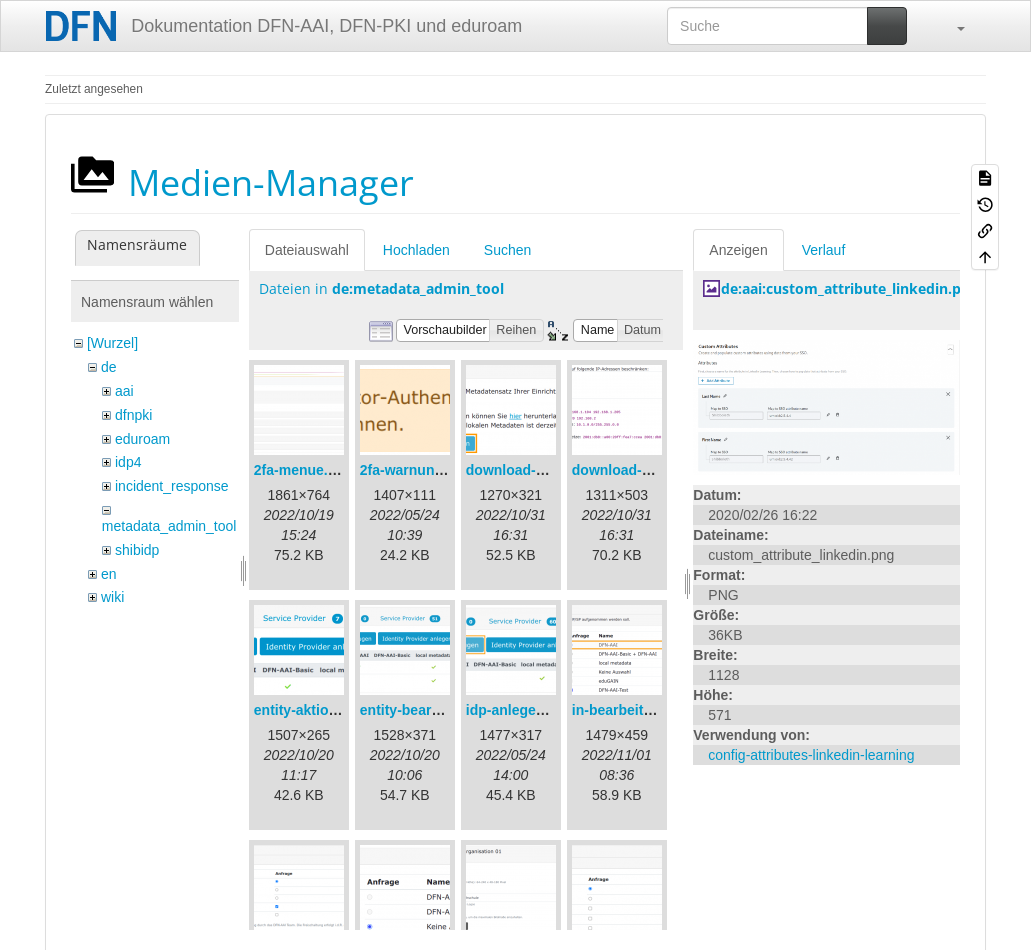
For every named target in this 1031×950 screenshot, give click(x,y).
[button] (951, 26)
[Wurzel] (112, 343)
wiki (112, 597)
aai (124, 391)
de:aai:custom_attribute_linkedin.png (849, 288)
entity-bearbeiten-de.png (441, 710)
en (109, 574)
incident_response (172, 486)
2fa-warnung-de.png (427, 470)
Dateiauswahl (307, 250)
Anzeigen (738, 250)
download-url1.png (528, 470)
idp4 (128, 462)
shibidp (137, 550)
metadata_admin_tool (169, 526)
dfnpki (133, 415)
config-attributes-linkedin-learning (811, 755)
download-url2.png (634, 470)
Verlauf (824, 250)
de (109, 367)
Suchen (507, 250)
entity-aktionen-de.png (329, 710)
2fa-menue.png (304, 470)
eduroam (142, 439)
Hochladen (416, 250)
